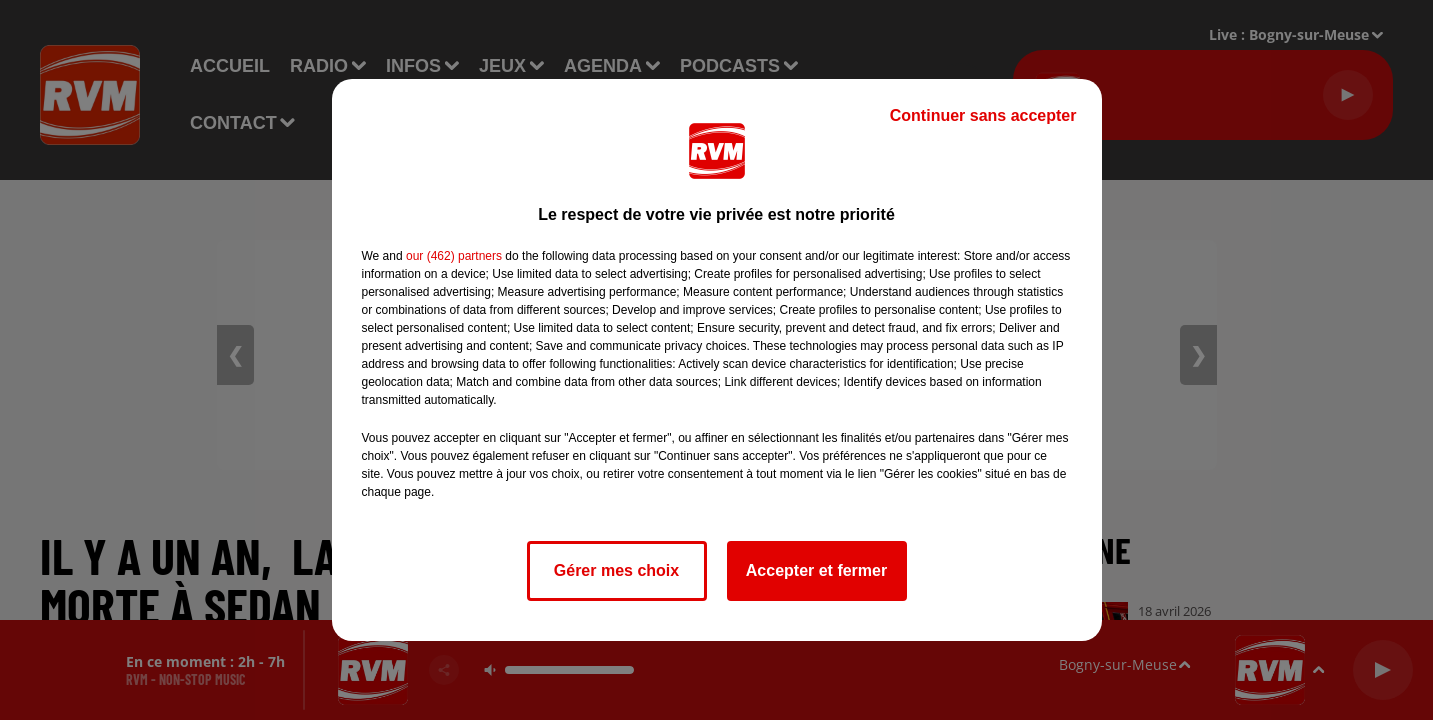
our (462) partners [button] (454, 256)
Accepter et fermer (816, 570)
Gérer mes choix (616, 570)
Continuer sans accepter (983, 115)
